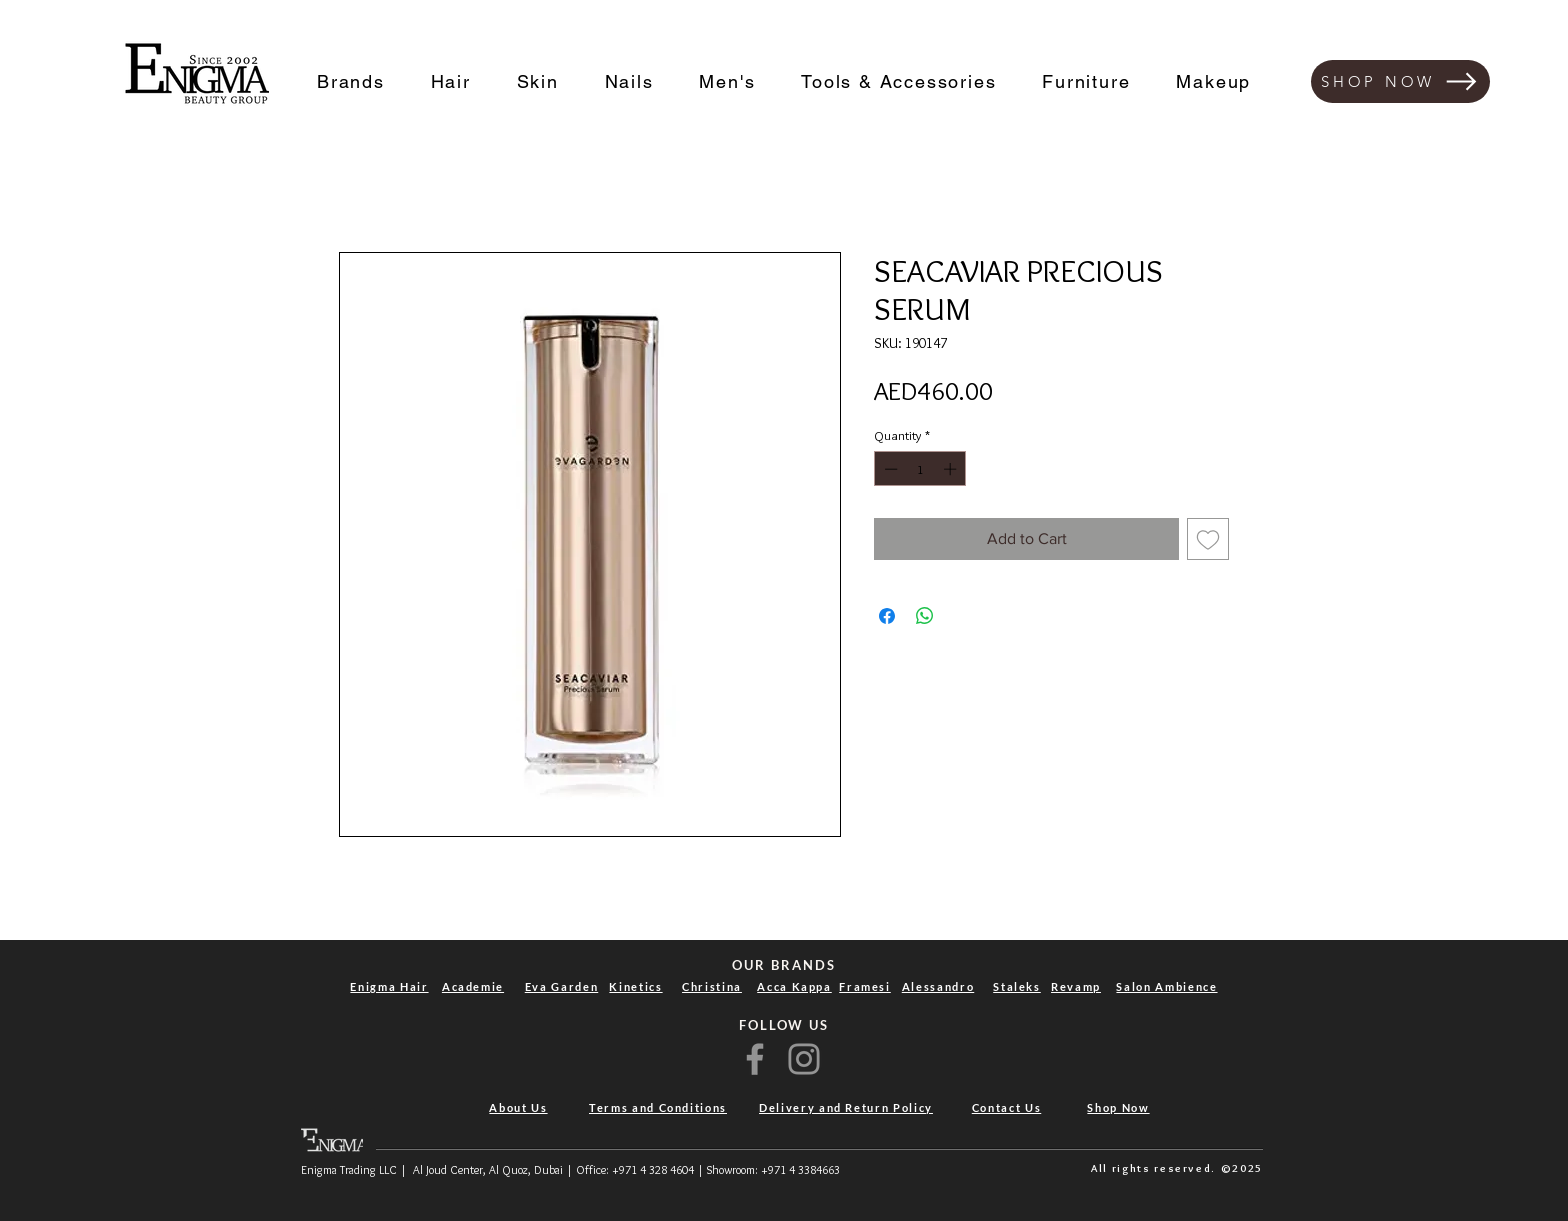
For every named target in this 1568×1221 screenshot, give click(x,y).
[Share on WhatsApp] (925, 616)
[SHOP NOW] (1400, 81)
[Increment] (952, 469)
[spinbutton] (920, 469)
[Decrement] (889, 469)
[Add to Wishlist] (1208, 539)
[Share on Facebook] (887, 616)
